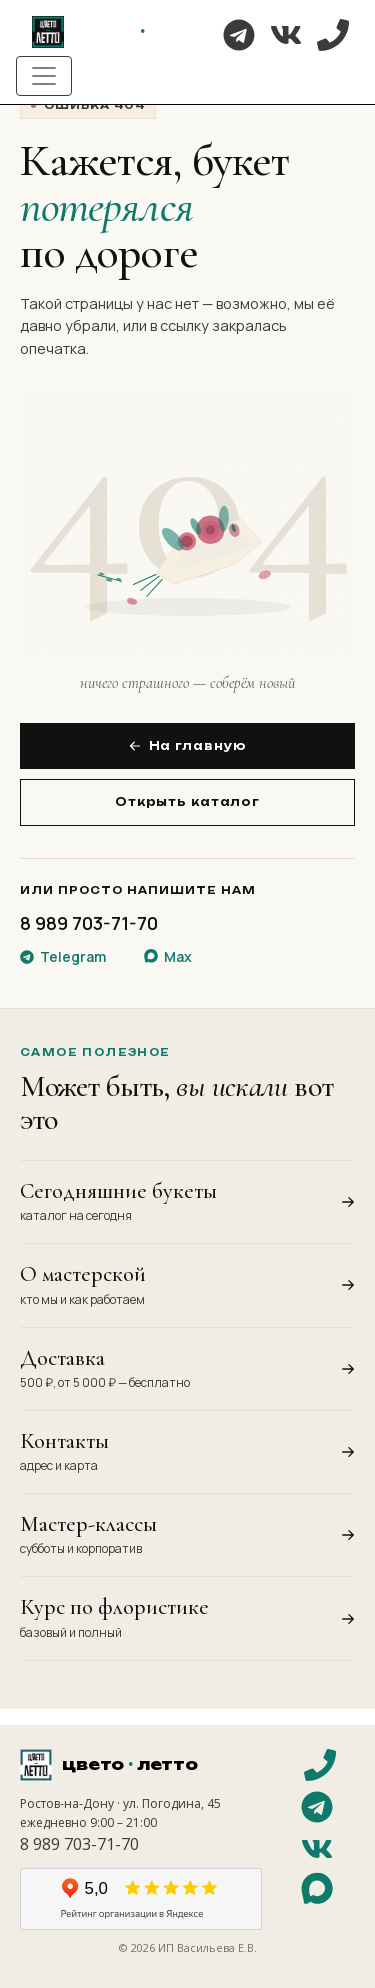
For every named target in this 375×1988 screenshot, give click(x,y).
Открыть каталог (187, 802)
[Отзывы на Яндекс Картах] (141, 1899)
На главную (188, 746)
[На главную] (121, 32)
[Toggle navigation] (44, 76)
